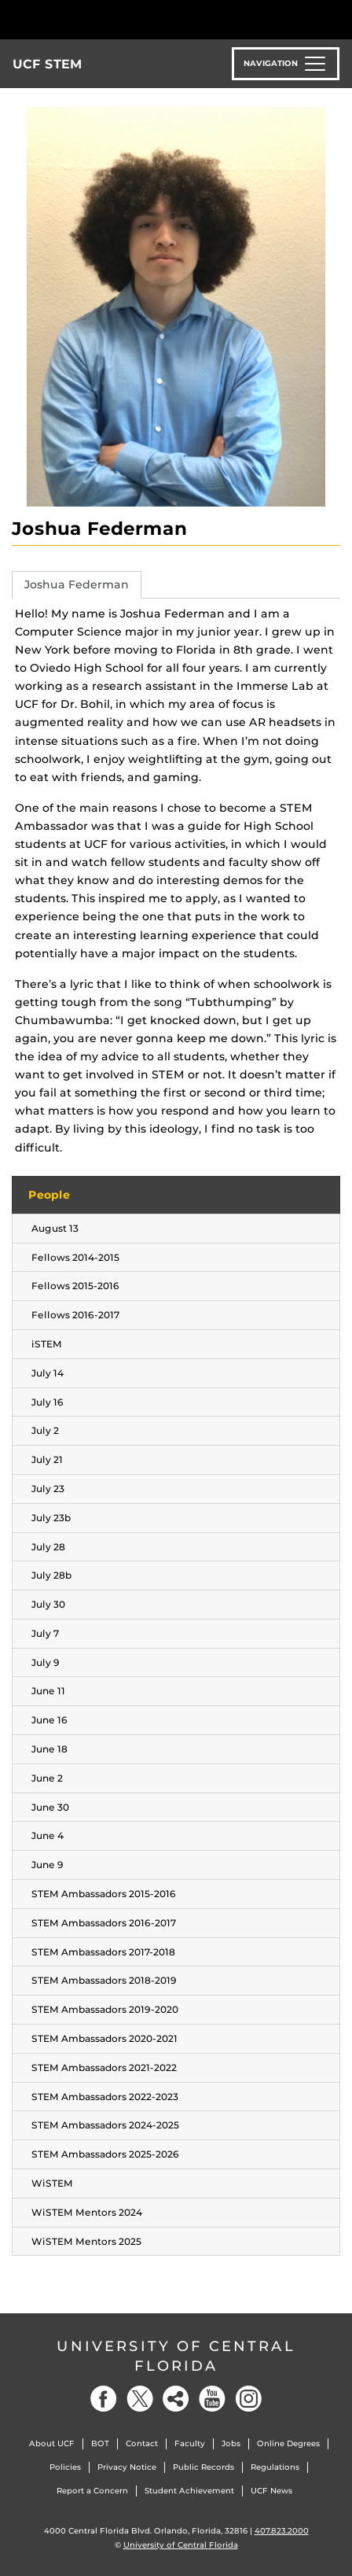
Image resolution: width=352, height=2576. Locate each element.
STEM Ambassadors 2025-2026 (105, 2154)
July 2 (45, 1430)
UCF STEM (47, 64)
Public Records (203, 2467)
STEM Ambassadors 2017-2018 (103, 1952)
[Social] (176, 2399)
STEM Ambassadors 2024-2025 (105, 2125)
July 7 (45, 1633)
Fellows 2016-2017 (75, 1315)
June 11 (48, 1691)
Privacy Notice (126, 2467)
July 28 (48, 1547)
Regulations (275, 2467)
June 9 (47, 1864)
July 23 (47, 1488)
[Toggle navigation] (285, 63)
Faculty (189, 2443)
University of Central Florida (176, 2356)
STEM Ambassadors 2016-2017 (103, 1923)
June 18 (49, 1749)
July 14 (47, 1373)
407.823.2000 (282, 2531)
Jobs (231, 2443)
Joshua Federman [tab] (76, 584)
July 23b (51, 1518)
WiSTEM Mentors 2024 (86, 2212)
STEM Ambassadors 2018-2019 (104, 1980)
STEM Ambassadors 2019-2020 (104, 2009)
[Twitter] (139, 2399)
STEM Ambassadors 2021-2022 (104, 2067)
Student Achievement (189, 2491)
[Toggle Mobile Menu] (336, 18)
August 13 (55, 1228)
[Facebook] (103, 2399)
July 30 (48, 1604)
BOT (100, 2443)
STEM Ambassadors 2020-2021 (104, 2038)
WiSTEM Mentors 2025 (86, 2241)
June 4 (47, 1835)
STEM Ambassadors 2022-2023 (104, 2096)
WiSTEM (52, 2183)
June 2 (47, 1778)
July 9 (45, 1662)
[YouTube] (212, 2399)
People (49, 1195)
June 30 (50, 1807)
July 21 (47, 1459)
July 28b (51, 1575)
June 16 (49, 1720)
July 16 (47, 1402)
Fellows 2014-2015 (75, 1257)
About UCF (52, 2443)
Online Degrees (288, 2443)
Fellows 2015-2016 (75, 1286)
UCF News (271, 2491)
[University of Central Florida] (119, 19)
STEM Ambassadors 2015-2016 (103, 1894)
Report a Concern (92, 2491)
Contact (142, 2443)
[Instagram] (248, 2399)
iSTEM (46, 1344)
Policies (65, 2467)
